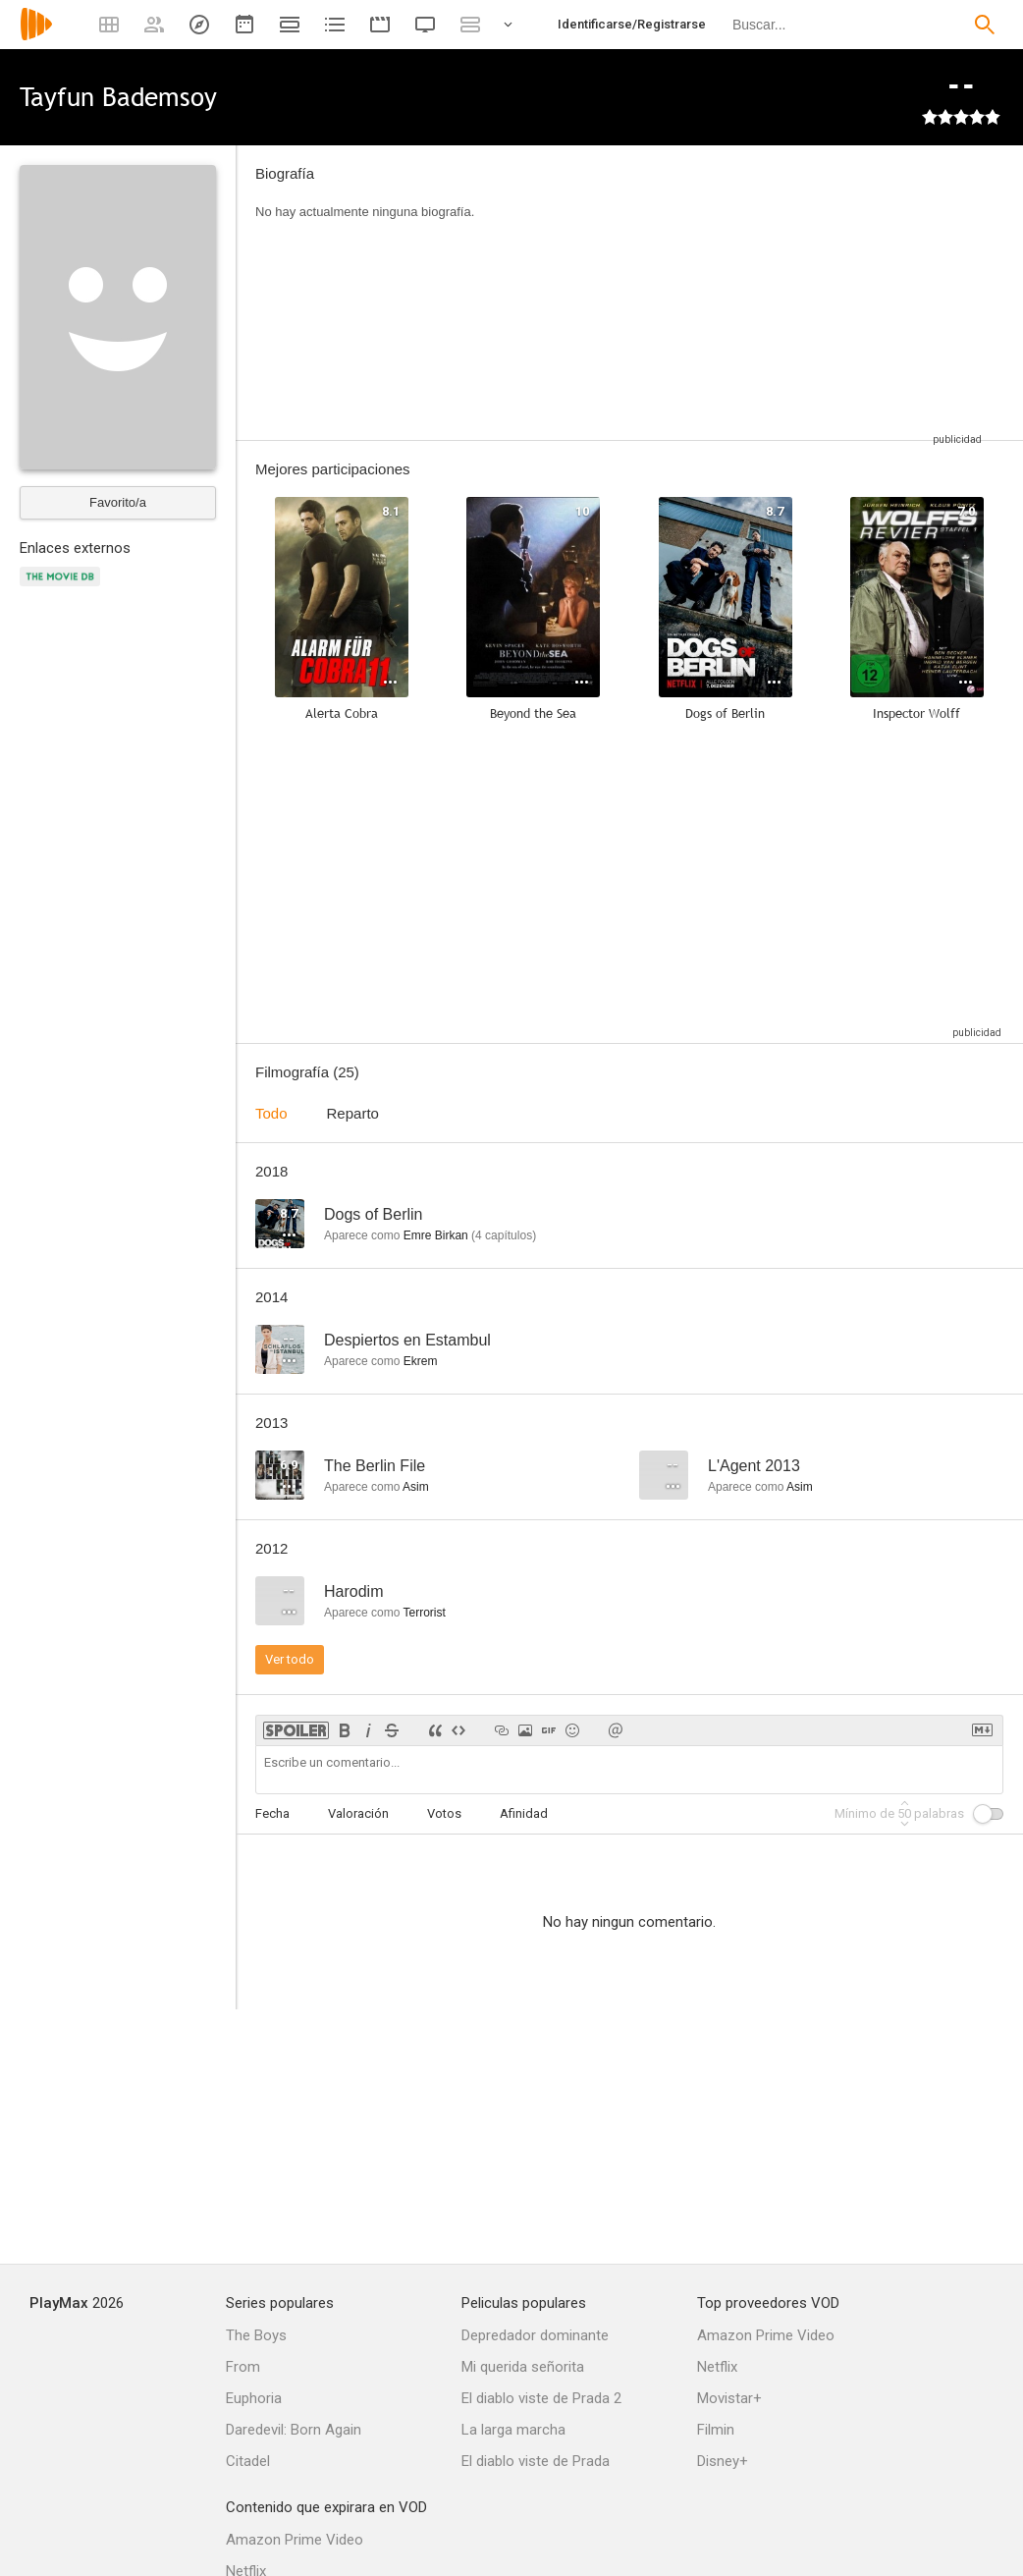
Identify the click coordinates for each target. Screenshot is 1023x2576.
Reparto (353, 1113)
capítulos (503, 1235)
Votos (444, 1813)
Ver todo (289, 1659)
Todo (271, 1113)
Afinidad (524, 1813)
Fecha (272, 1813)
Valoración (358, 1813)
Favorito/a (117, 502)
